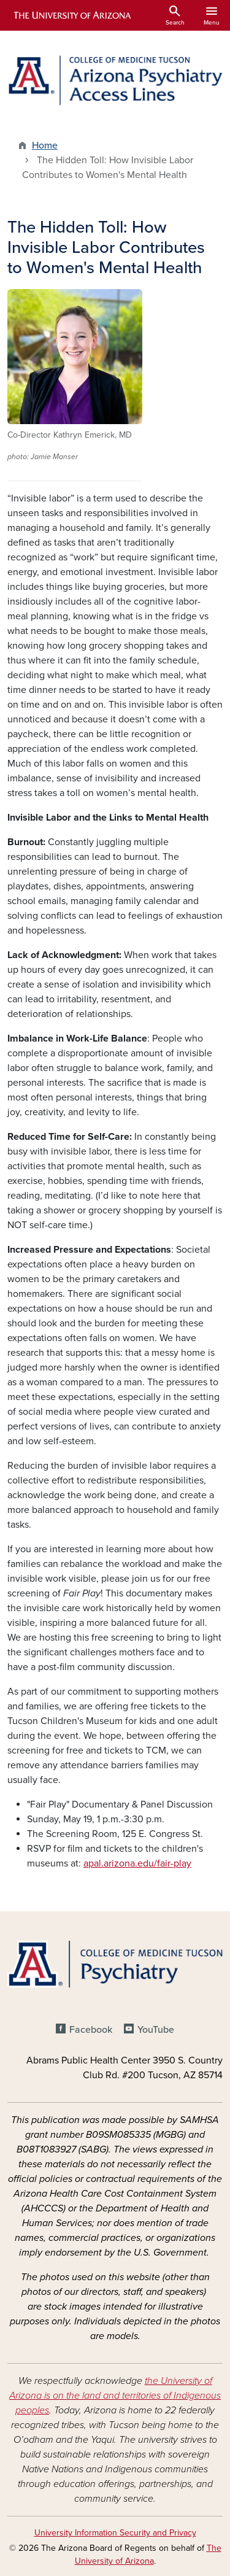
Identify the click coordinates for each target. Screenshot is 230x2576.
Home (45, 145)
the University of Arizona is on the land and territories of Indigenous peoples (115, 2395)
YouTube (155, 2030)
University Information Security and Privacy (115, 2533)
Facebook (90, 2030)
